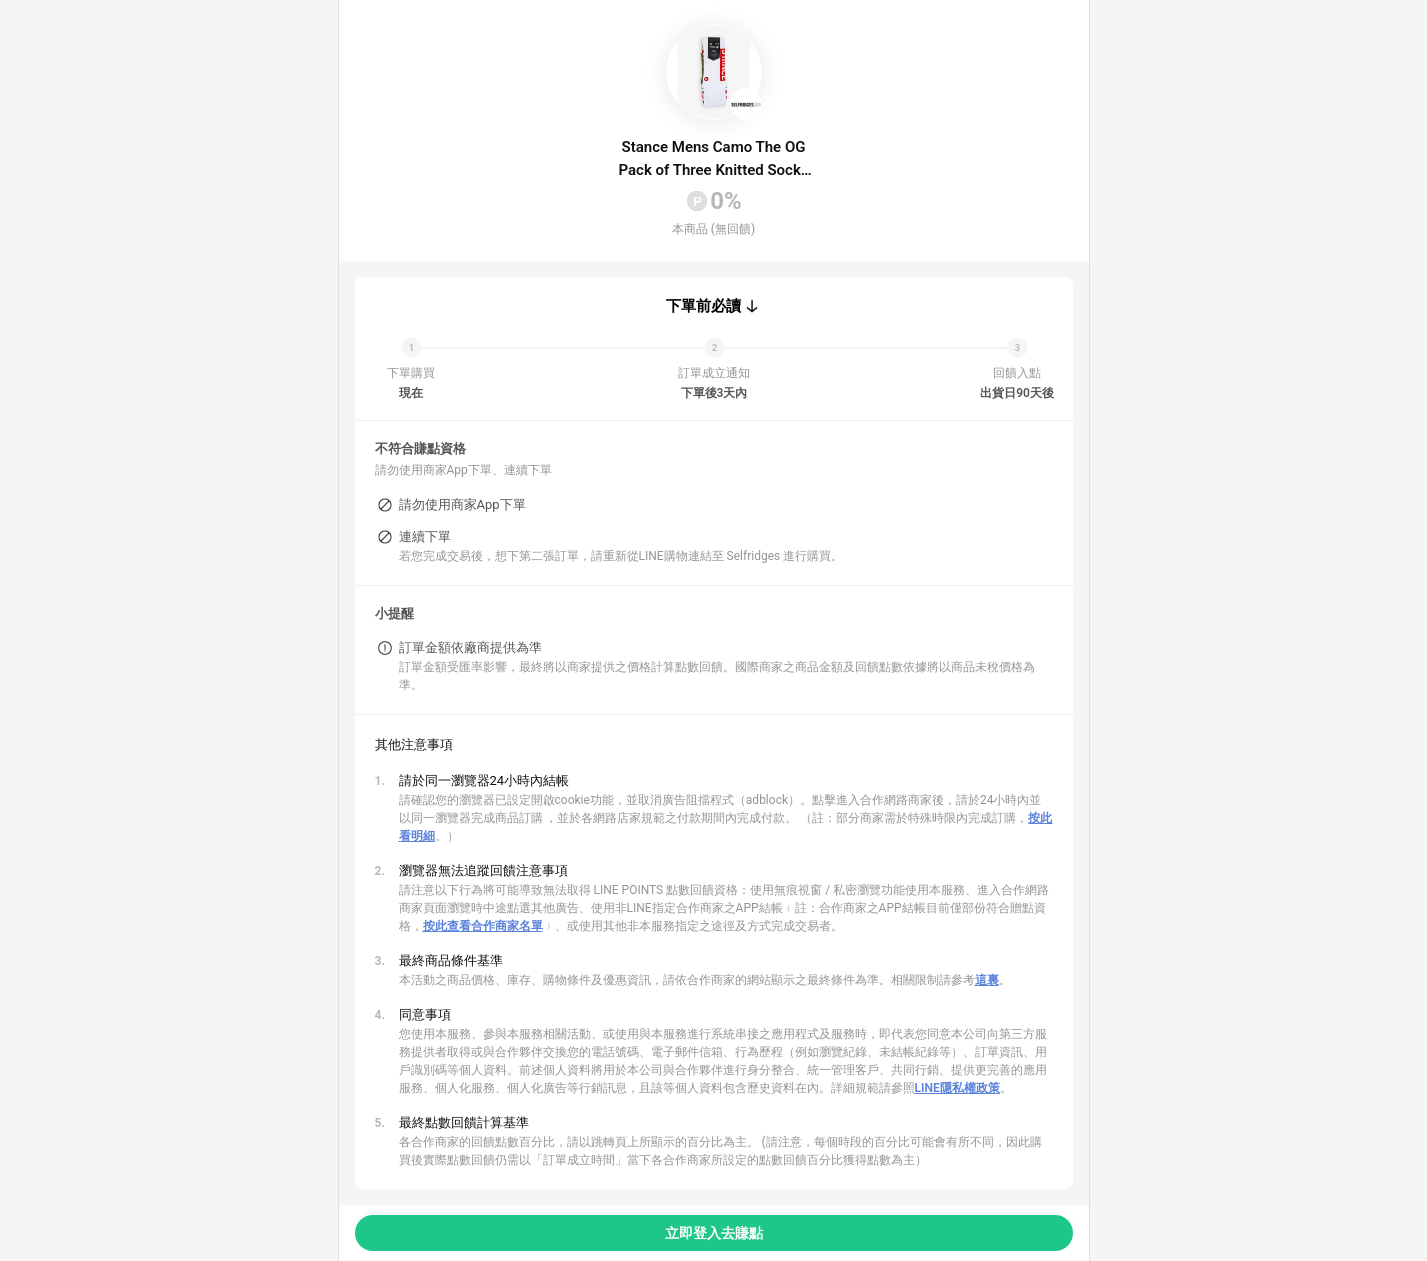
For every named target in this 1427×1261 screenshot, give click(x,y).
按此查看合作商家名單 (483, 926)
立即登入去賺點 (714, 1233)
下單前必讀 (703, 306)
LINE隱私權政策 (957, 1088)
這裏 (987, 980)
